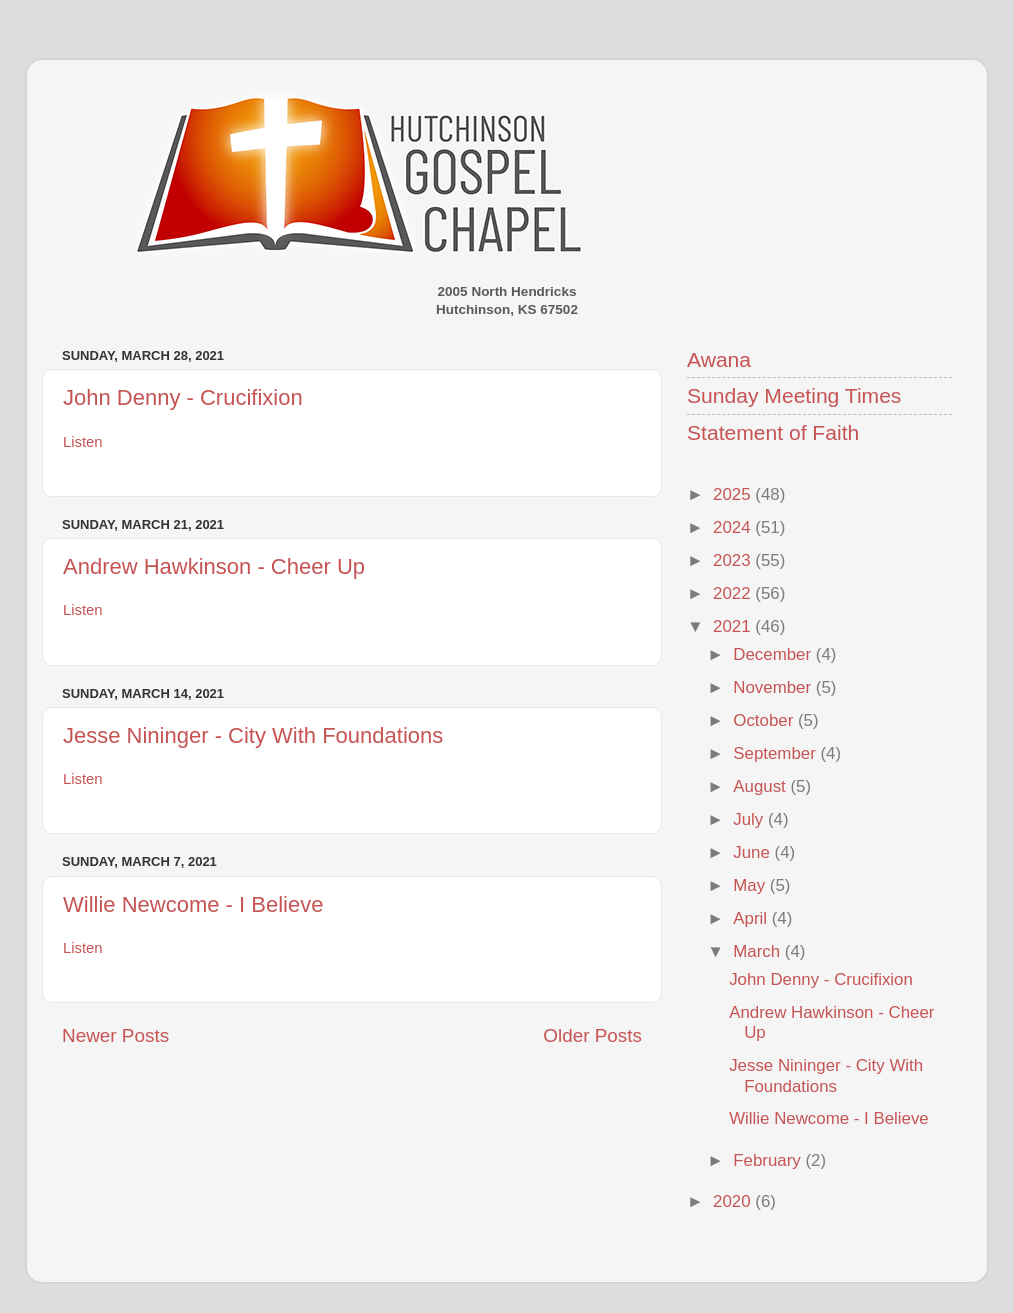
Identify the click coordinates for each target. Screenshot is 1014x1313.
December (774, 654)
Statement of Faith (773, 432)
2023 (734, 560)
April (752, 918)
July (750, 819)
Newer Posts (115, 1035)
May (751, 885)
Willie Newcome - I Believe (193, 904)
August (761, 786)
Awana (719, 359)
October (765, 720)
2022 (734, 593)
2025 (734, 494)
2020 (734, 1201)
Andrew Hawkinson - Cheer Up (214, 566)
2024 (734, 527)
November (774, 687)
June (753, 852)
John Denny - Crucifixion (183, 397)
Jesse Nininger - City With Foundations (253, 735)
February (769, 1160)
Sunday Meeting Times (794, 395)
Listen (83, 442)
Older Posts (592, 1035)
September (776, 753)
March (759, 951)
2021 (734, 626)
